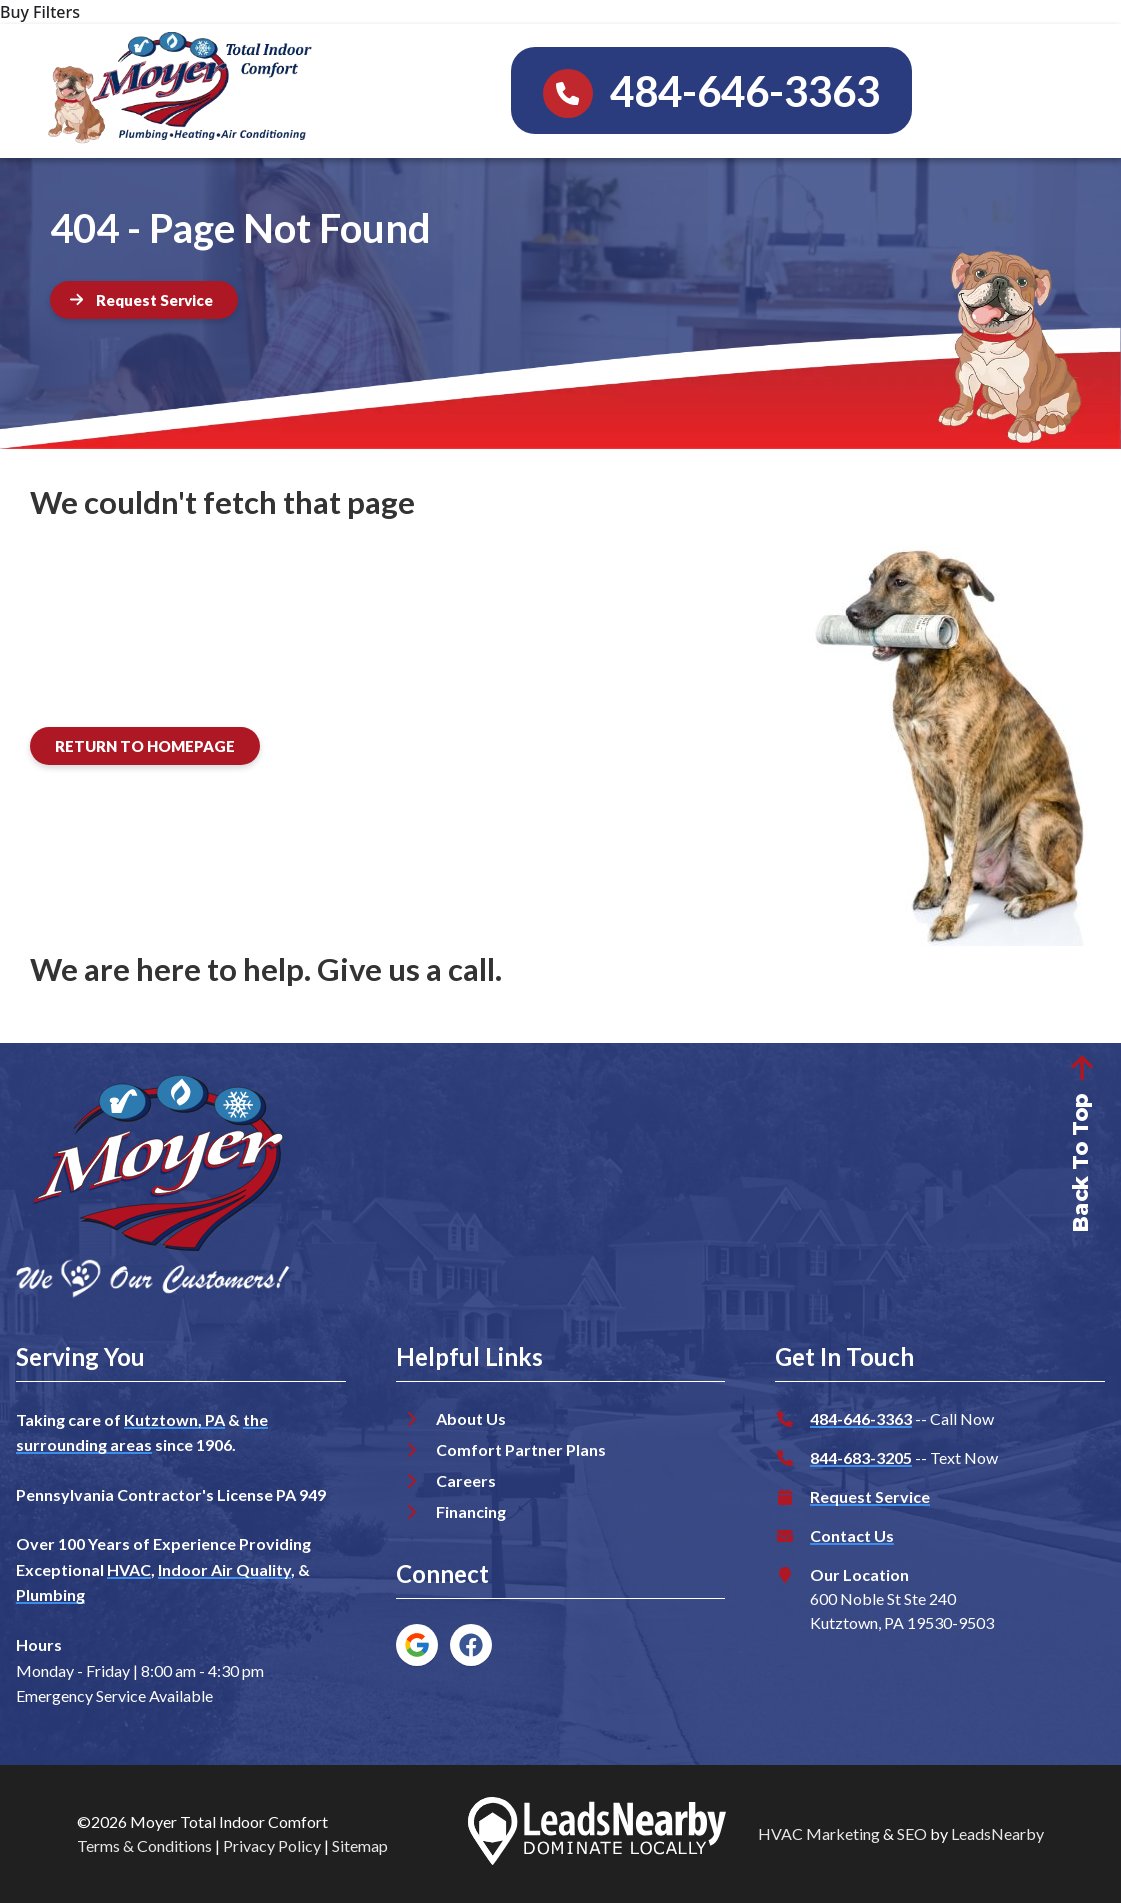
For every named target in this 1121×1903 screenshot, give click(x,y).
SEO (912, 1833)
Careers (466, 1480)
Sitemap (360, 1845)
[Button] (144, 300)
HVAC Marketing (819, 1833)
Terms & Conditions (144, 1845)
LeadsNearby (997, 1833)
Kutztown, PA (174, 1419)
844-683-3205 (861, 1457)
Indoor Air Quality (224, 1569)
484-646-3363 (861, 1418)
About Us (471, 1418)
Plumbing (50, 1594)
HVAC (129, 1569)
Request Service (870, 1496)
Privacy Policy (272, 1845)
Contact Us (852, 1535)
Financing (471, 1511)
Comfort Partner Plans (521, 1449)
